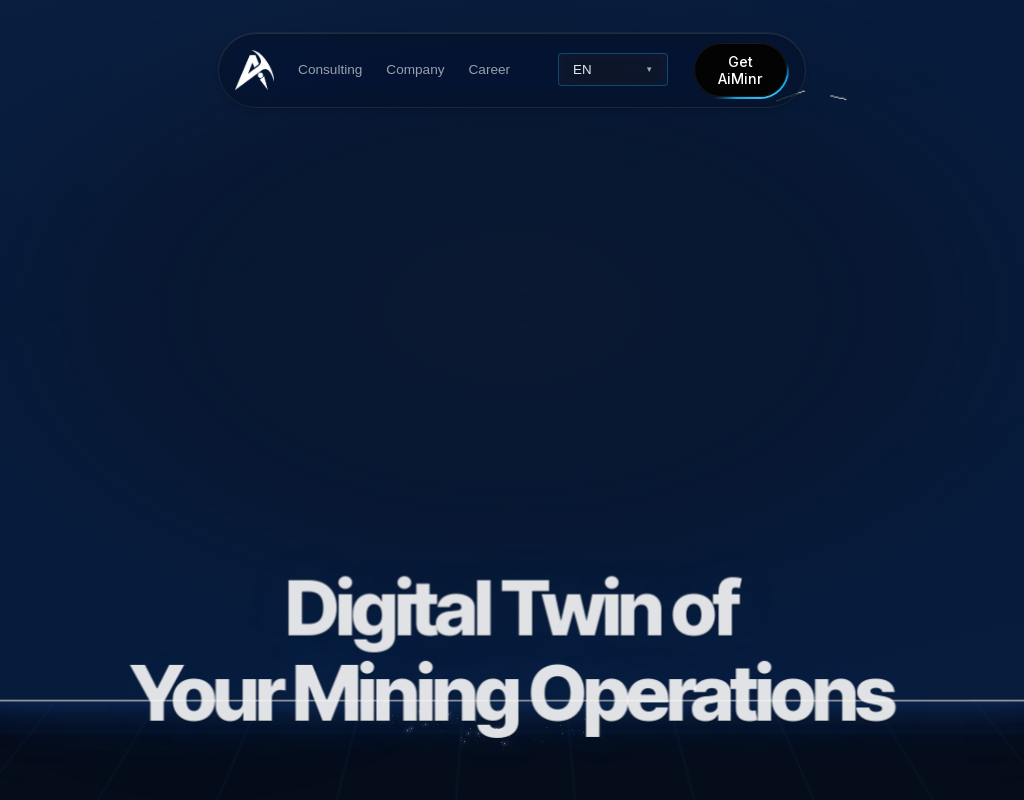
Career (489, 69)
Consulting (330, 69)
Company (415, 69)
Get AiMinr (740, 70)
